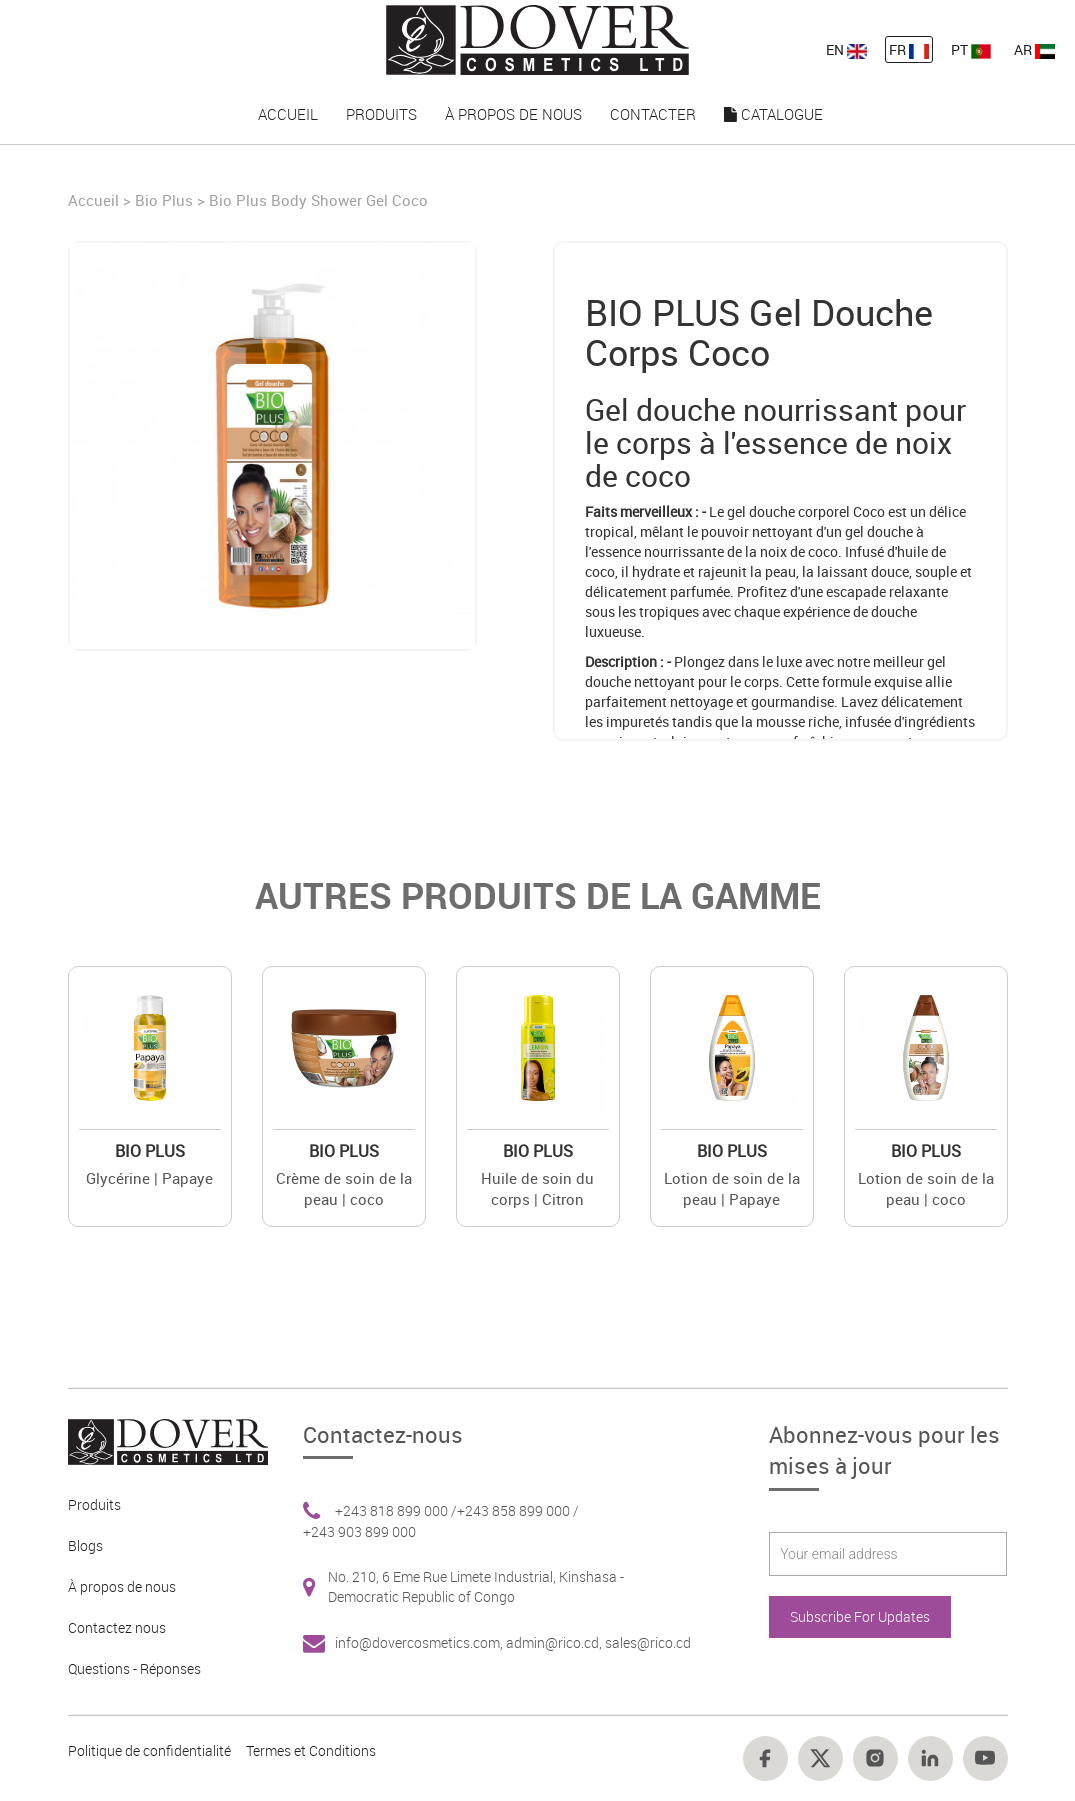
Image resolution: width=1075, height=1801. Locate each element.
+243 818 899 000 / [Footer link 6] (396, 1510)
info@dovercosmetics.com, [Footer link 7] (420, 1642)
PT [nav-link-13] (971, 49)
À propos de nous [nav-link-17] (513, 114)
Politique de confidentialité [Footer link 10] (149, 1750)
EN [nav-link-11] (846, 49)
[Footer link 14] (765, 1758)
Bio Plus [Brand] (164, 200)
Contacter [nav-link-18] (653, 114)
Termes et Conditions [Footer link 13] (311, 1750)
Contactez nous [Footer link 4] (117, 1627)
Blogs (85, 1545)
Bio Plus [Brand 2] (150, 1151)
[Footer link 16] (875, 1758)
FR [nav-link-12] (909, 49)
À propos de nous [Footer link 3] (122, 1586)
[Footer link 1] (160, 1440)
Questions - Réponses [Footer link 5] (134, 1668)
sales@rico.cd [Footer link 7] (648, 1642)
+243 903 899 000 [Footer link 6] (359, 1531)
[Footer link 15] (820, 1758)
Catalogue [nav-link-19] (773, 114)
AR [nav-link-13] (1034, 49)
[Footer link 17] (930, 1758)
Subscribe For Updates (860, 1616)
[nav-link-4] (537, 38)
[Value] (150, 1048)
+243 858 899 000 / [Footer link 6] (518, 1510)
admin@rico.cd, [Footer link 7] (555, 1642)
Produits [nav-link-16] (381, 114)
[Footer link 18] (985, 1758)
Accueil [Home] (95, 200)
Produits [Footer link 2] (94, 1504)
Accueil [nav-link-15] (288, 114)
